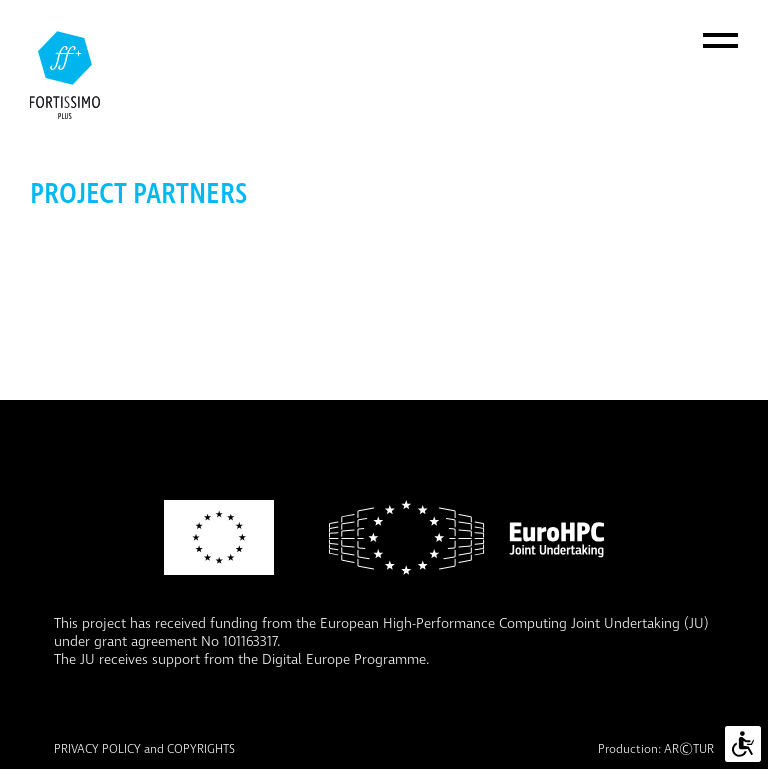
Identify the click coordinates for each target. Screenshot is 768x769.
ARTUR (689, 750)
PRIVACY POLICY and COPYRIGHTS (144, 750)
